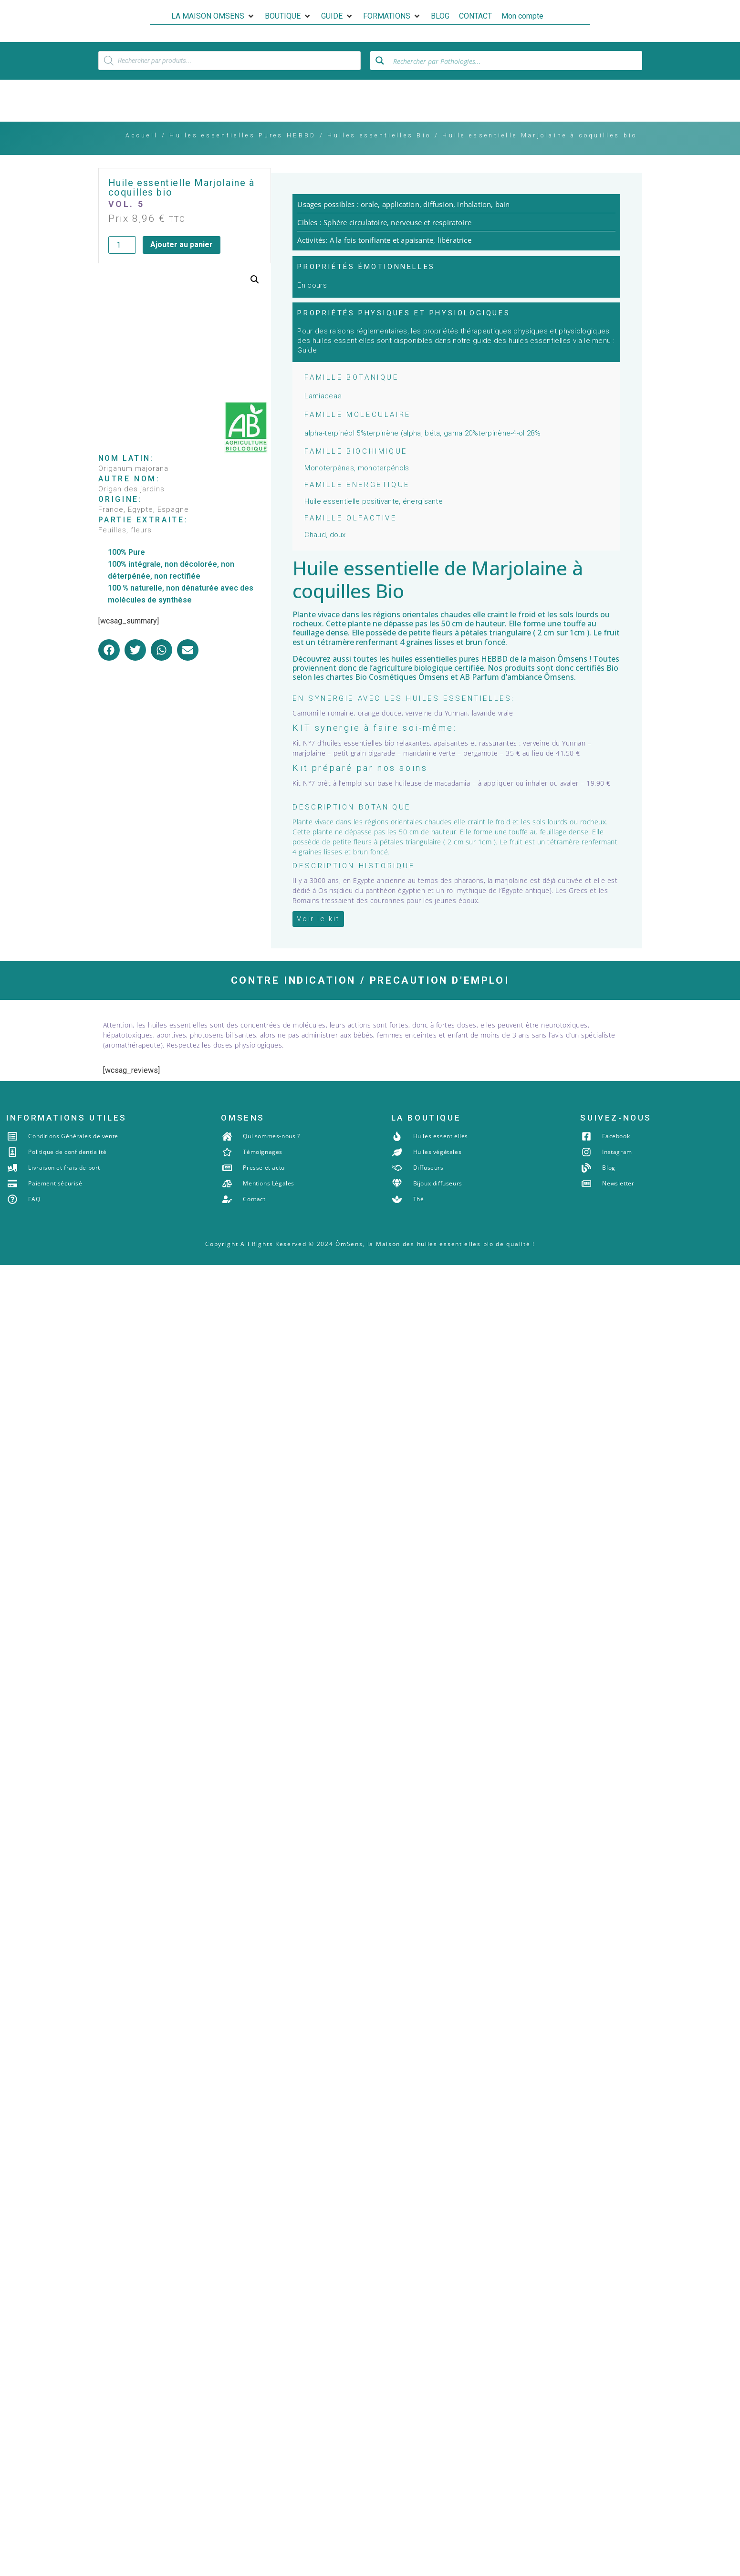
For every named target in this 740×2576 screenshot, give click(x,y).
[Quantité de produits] (122, 261)
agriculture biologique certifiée (428, 684)
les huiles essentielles (418, 675)
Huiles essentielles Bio (379, 151)
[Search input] (514, 75)
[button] (213, 16)
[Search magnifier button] (380, 76)
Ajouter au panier (181, 260)
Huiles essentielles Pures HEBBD (242, 151)
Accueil (141, 151)
